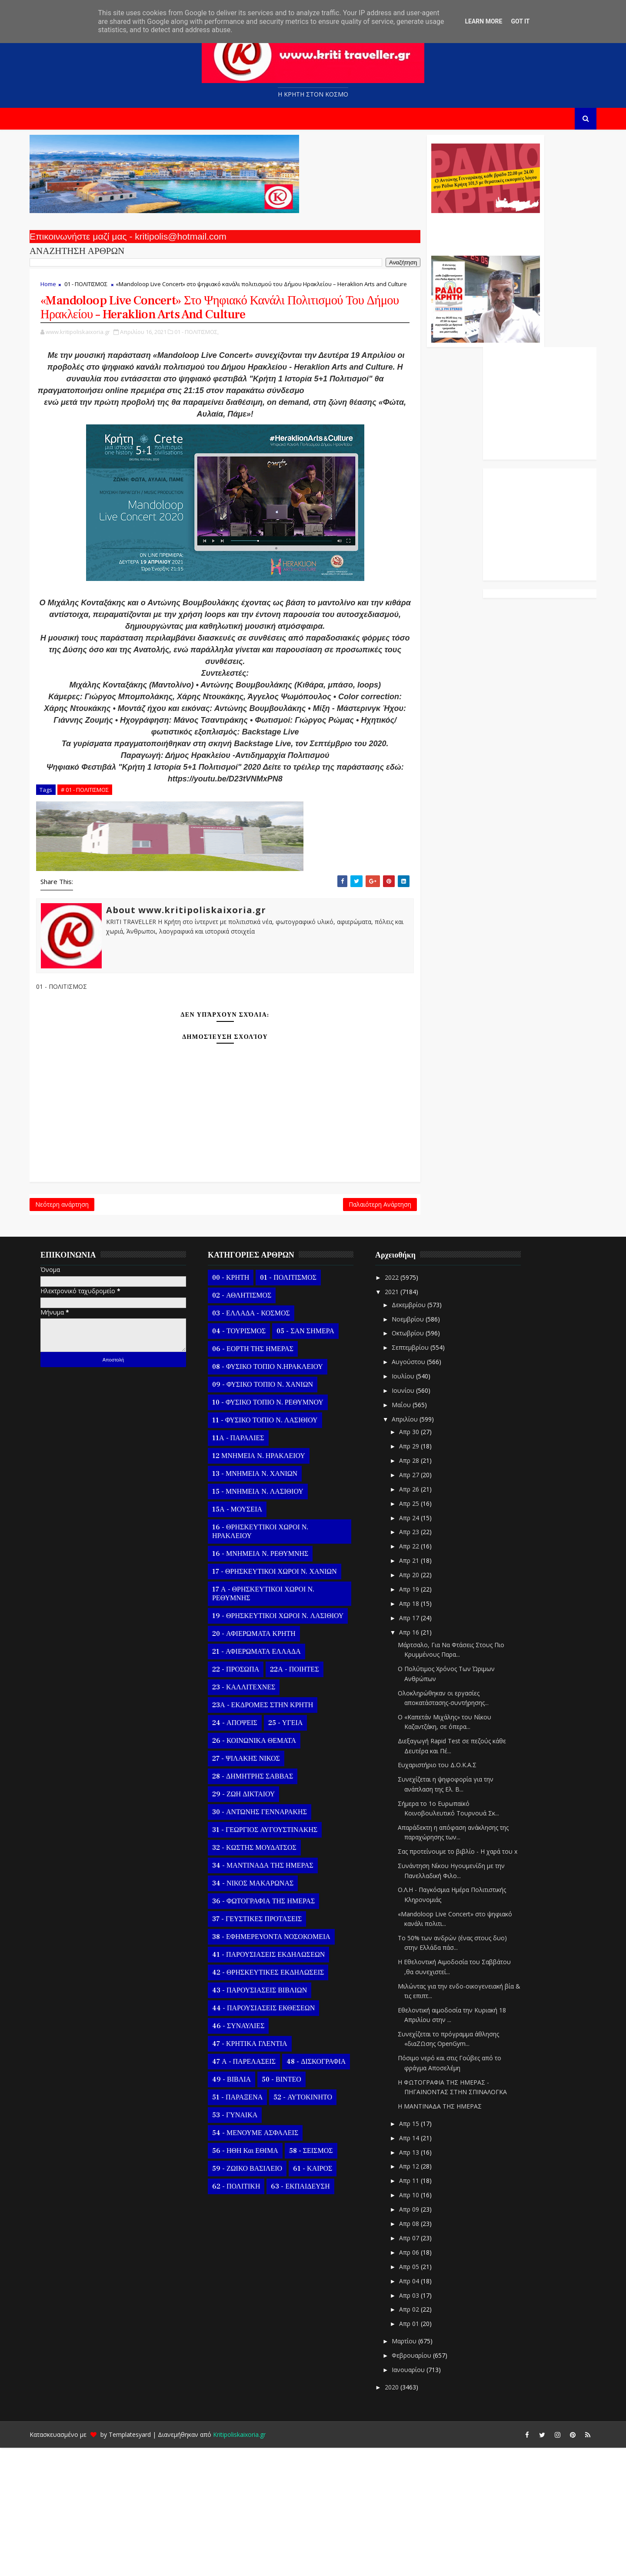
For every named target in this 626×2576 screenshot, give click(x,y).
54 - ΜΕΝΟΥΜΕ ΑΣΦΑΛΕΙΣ (267, 2261)
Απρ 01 (422, 2452)
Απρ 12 (422, 2295)
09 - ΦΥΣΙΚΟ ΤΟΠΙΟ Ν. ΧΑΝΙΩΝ (274, 1513)
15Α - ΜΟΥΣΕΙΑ (249, 1638)
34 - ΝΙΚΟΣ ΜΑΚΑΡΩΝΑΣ (264, 2012)
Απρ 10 (422, 2323)
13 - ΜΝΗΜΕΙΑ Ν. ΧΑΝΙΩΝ (266, 1602)
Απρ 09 (422, 2337)
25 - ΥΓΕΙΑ (297, 1851)
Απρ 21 (422, 1689)
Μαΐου (413, 1533)
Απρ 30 (422, 1560)
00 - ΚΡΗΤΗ (242, 1406)
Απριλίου (417, 1547)
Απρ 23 (422, 1660)
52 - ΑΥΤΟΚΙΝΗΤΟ (314, 2226)
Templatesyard (141, 2563)
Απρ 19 (422, 1717)
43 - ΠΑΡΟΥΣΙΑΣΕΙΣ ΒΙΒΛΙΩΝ (271, 2119)
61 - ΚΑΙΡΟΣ (324, 2297)
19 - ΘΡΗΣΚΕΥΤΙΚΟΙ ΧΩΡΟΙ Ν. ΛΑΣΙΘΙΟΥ (289, 1744)
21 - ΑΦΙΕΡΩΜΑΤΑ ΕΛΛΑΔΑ (268, 1780)
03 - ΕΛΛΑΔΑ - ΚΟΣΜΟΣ (263, 1442)
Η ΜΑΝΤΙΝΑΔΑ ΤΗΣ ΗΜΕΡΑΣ (451, 2234)
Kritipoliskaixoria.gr (251, 2563)
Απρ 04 (422, 2409)
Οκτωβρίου (420, 1462)
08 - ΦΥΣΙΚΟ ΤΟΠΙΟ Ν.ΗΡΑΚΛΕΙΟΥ (279, 1495)
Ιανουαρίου (420, 2498)
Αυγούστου (421, 1490)
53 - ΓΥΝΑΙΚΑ (246, 2243)
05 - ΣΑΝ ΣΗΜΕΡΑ (317, 1459)
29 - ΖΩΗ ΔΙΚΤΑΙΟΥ (255, 1923)
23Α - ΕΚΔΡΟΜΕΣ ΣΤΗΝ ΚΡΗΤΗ (274, 1833)
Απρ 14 (422, 2266)
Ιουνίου (415, 1519)
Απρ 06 (422, 2380)
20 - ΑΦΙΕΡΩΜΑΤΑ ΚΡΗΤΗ (265, 1762)
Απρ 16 (422, 1760)
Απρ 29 (422, 1574)
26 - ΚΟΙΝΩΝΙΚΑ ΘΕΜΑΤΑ (266, 1869)
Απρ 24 (422, 1646)
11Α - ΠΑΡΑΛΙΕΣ (250, 1566)
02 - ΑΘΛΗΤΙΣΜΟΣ (253, 1424)
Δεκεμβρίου (421, 1433)
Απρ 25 (422, 1632)
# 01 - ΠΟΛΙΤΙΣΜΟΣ (96, 909)
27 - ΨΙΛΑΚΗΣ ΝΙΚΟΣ (258, 1887)
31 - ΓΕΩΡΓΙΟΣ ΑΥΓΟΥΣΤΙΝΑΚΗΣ (276, 1958)
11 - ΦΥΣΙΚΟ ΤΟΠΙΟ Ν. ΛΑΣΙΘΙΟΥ (277, 1549)
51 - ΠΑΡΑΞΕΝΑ (249, 2226)
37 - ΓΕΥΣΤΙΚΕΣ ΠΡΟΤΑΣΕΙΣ (268, 2047)
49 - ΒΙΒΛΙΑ (243, 2208)
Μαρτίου (416, 2469)
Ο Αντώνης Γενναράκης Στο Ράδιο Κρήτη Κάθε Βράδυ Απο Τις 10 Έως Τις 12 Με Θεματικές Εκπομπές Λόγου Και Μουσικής (375, 238)
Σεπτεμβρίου (422, 1476)
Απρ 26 (422, 1617)
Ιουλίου (415, 1504)
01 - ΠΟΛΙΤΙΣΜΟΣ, (208, 369)
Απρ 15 (422, 2252)
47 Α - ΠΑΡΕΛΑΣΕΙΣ (255, 2190)
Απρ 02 (422, 2437)
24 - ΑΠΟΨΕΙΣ (246, 1851)
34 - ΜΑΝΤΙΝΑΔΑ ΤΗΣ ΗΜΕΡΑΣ (274, 1994)
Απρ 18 (422, 1732)
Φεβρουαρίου (424, 2483)
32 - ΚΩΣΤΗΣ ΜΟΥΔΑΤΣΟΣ (266, 1976)
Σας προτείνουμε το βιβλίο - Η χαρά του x (469, 1979)
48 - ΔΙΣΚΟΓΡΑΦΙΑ (327, 2190)
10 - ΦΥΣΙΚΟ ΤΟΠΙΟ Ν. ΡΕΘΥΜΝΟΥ (279, 1531)
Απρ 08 (422, 2352)
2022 (404, 1406)
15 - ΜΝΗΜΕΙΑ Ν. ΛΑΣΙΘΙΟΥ (269, 1620)
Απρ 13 (422, 2280)
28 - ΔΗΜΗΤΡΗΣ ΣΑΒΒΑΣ (264, 1905)
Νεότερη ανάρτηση (73, 1328)
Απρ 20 (422, 1703)
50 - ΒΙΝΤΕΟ (293, 2208)
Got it (520, 21)
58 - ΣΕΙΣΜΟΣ (323, 2279)
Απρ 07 (422, 2366)
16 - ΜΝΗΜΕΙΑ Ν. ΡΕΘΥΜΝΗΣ (272, 1682)
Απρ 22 (422, 1674)
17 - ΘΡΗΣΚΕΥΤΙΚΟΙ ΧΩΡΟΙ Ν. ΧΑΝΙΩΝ (286, 1700)
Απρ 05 (422, 2395)
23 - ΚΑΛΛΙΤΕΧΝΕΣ (255, 1816)
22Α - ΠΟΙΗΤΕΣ (306, 1798)
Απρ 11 (422, 2309)
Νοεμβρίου (420, 1447)
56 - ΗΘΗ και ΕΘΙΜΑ (257, 2279)
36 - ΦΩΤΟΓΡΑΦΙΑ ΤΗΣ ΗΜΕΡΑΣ (275, 2029)
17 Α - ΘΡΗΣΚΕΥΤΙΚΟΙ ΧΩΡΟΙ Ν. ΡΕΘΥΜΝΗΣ (275, 1722)
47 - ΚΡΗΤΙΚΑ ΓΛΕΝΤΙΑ (261, 2172)
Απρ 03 (422, 2423)
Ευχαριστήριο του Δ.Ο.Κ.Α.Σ (449, 1893)
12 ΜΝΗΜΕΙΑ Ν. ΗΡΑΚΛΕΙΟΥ (270, 1584)
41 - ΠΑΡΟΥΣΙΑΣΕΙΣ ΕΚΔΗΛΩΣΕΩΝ (280, 2083)
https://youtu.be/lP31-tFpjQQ (230, 451)
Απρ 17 (422, 1746)
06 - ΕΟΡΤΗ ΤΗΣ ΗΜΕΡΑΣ (264, 1477)
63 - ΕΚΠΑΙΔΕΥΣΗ (312, 2315)
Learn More (483, 21)
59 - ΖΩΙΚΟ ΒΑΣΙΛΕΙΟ (259, 2297)
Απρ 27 (422, 1603)
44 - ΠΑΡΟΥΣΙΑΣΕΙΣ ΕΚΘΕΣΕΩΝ (275, 2136)
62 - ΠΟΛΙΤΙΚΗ (248, 2315)
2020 (404, 2515)
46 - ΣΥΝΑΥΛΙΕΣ (250, 2154)
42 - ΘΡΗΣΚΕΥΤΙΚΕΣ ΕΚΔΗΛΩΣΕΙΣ (280, 2101)
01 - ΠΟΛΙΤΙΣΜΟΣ (97, 292)
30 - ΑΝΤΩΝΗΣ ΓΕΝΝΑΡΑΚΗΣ (271, 1940)
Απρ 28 (422, 1589)
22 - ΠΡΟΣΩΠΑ (247, 1798)
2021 (404, 1420)
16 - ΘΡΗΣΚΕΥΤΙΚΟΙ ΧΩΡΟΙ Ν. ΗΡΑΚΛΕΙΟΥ (272, 1660)
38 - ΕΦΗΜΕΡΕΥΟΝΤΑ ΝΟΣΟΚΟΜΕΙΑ (283, 2065)
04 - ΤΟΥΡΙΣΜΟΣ (250, 1459)
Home (60, 292)
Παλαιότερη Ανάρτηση (270, 1328)
